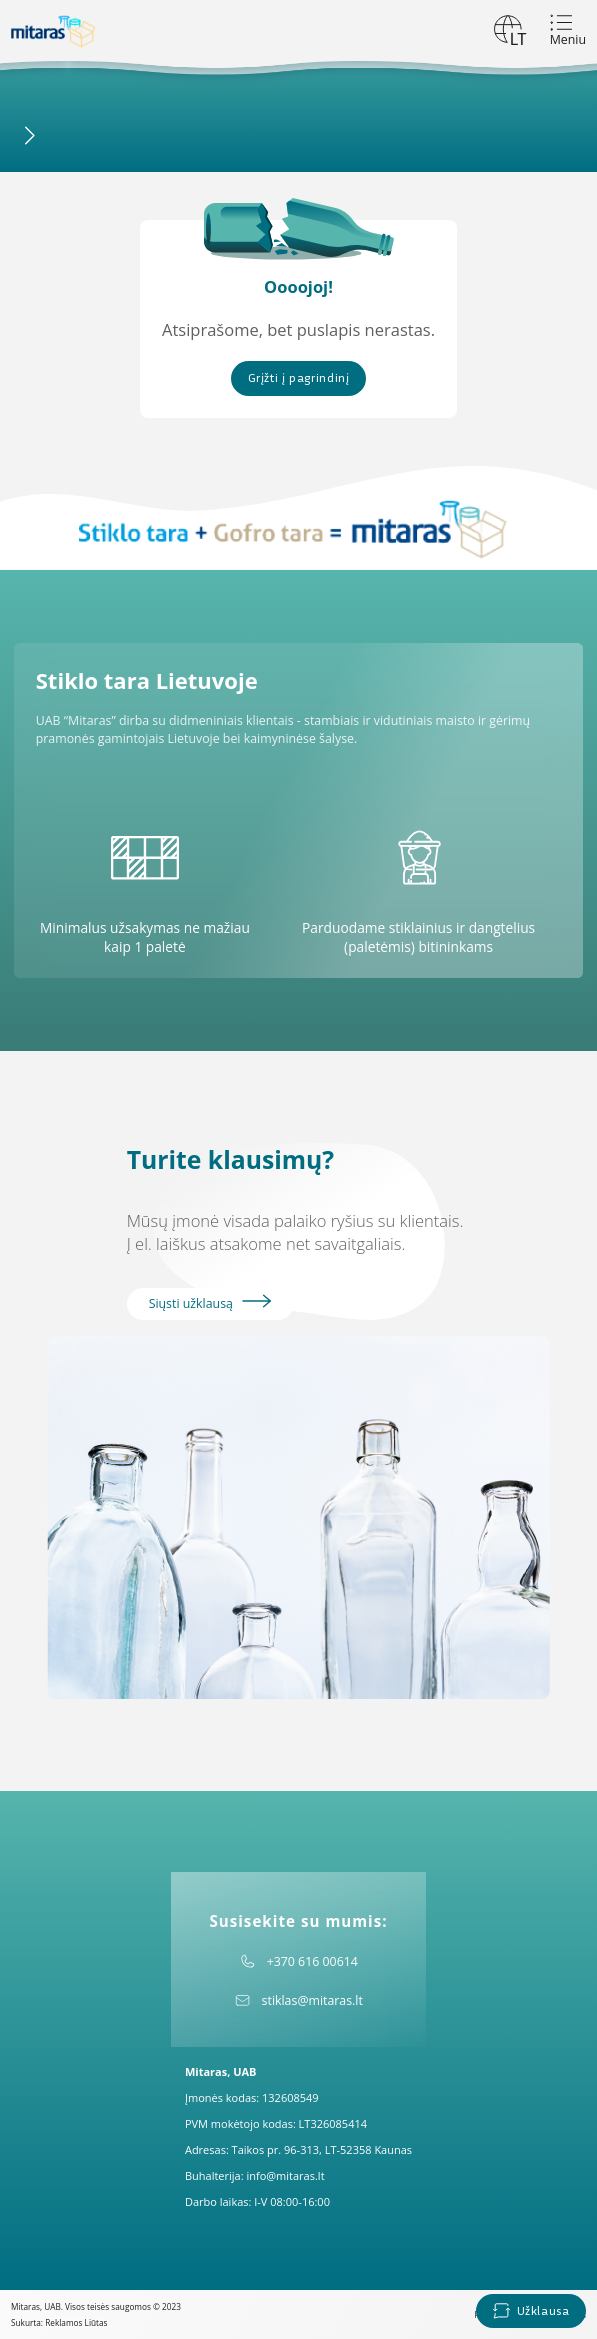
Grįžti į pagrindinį (299, 377)
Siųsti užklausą (210, 1303)
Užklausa (530, 2310)
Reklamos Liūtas (76, 2322)
